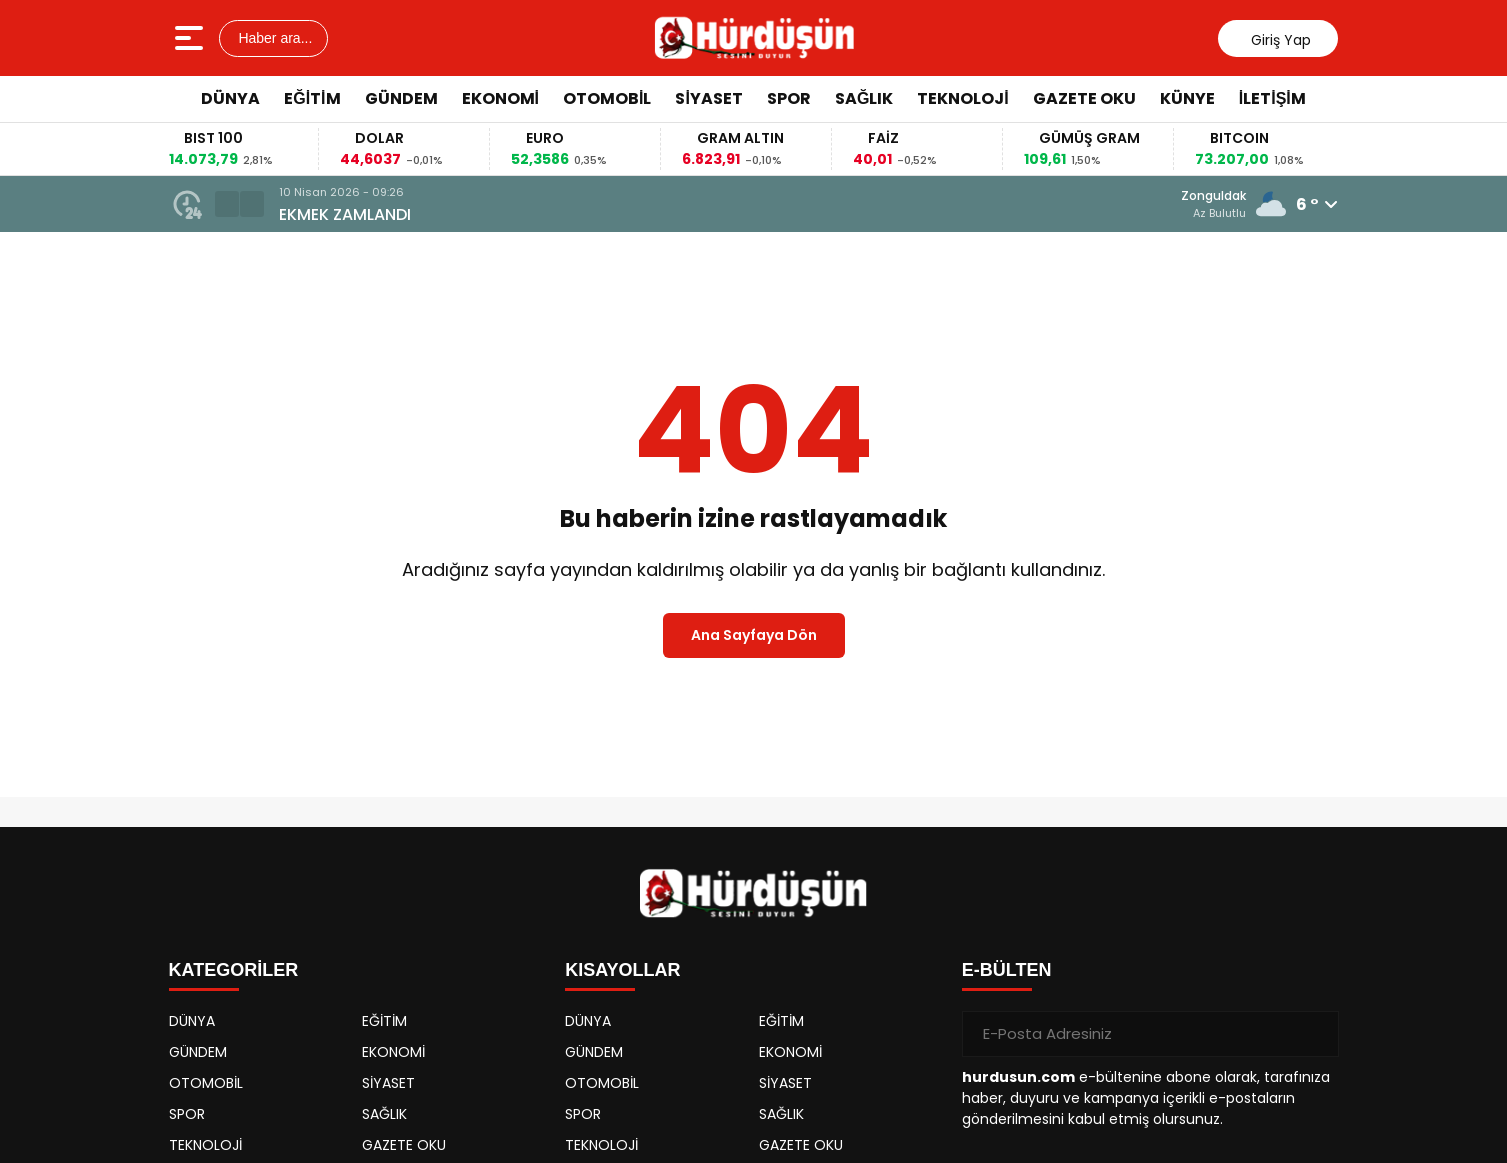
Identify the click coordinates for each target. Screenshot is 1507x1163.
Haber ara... (274, 38)
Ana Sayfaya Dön (754, 635)
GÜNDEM (401, 98)
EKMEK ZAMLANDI (345, 214)
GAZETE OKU (1084, 98)
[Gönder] (1316, 1034)
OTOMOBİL (607, 98)
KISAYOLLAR (622, 970)
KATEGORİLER (234, 970)
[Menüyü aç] (191, 38)
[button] (227, 204)
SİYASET (708, 98)
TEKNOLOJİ (962, 98)
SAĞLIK (864, 98)
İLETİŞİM (1272, 98)
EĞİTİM (312, 98)
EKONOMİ (500, 98)
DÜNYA (230, 98)
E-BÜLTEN (1007, 970)
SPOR (789, 98)
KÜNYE (1187, 98)
